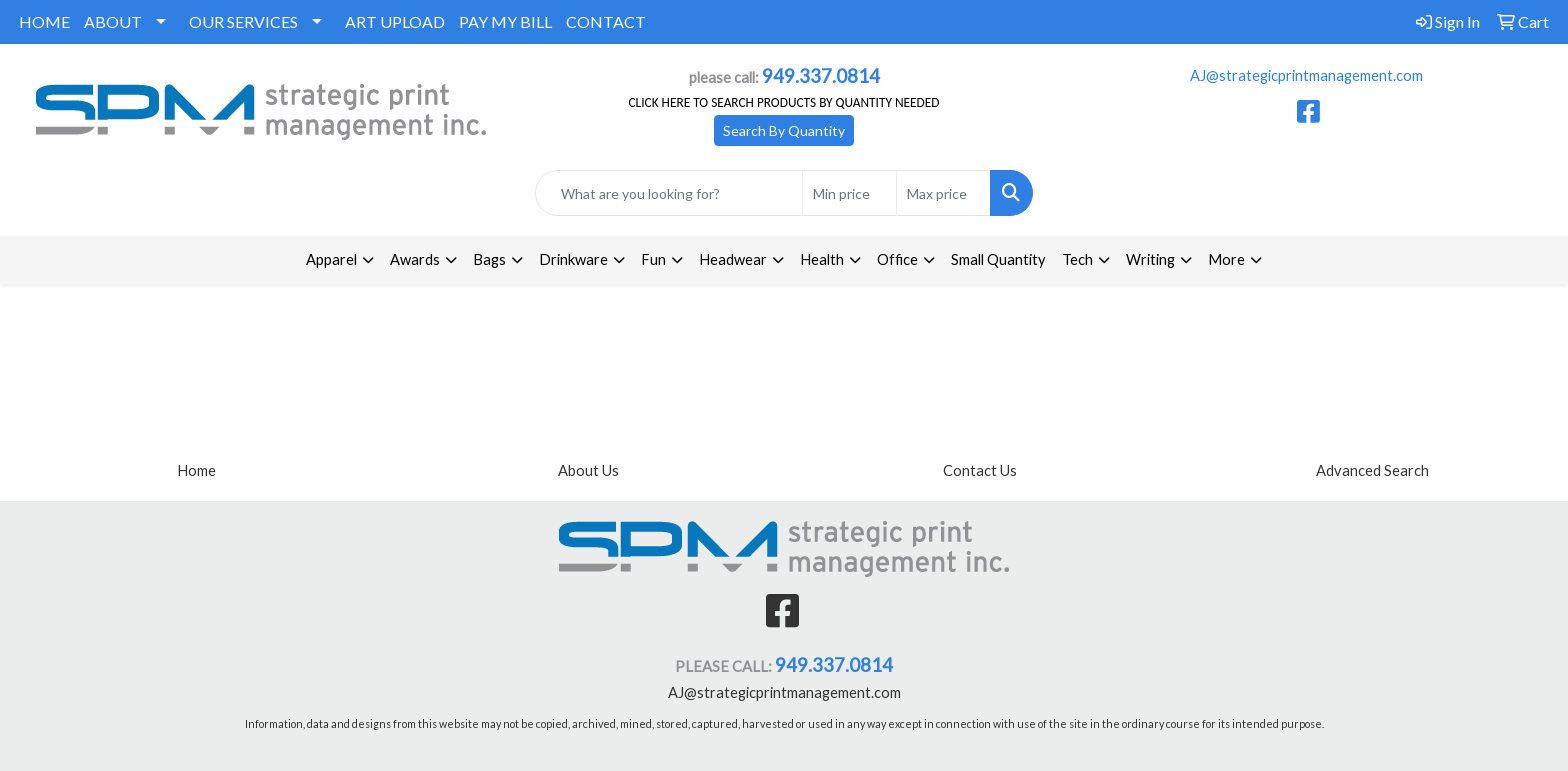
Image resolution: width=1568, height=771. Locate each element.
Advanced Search (1372, 470)
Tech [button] (1077, 259)
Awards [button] (415, 259)
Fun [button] (653, 259)
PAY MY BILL (505, 21)
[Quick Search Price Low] (849, 193)
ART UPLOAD (395, 21)
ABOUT (113, 21)
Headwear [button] (733, 259)
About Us (588, 470)
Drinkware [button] (573, 259)
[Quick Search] (669, 193)
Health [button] (822, 259)
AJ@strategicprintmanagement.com (1306, 75)
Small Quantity (998, 259)
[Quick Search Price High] (943, 193)
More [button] (1226, 259)
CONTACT (606, 21)
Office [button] (897, 259)
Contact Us (980, 470)
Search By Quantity (784, 130)
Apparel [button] (331, 259)
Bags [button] (489, 259)
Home (196, 470)
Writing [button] (1150, 259)
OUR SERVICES (243, 21)
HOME (44, 21)
